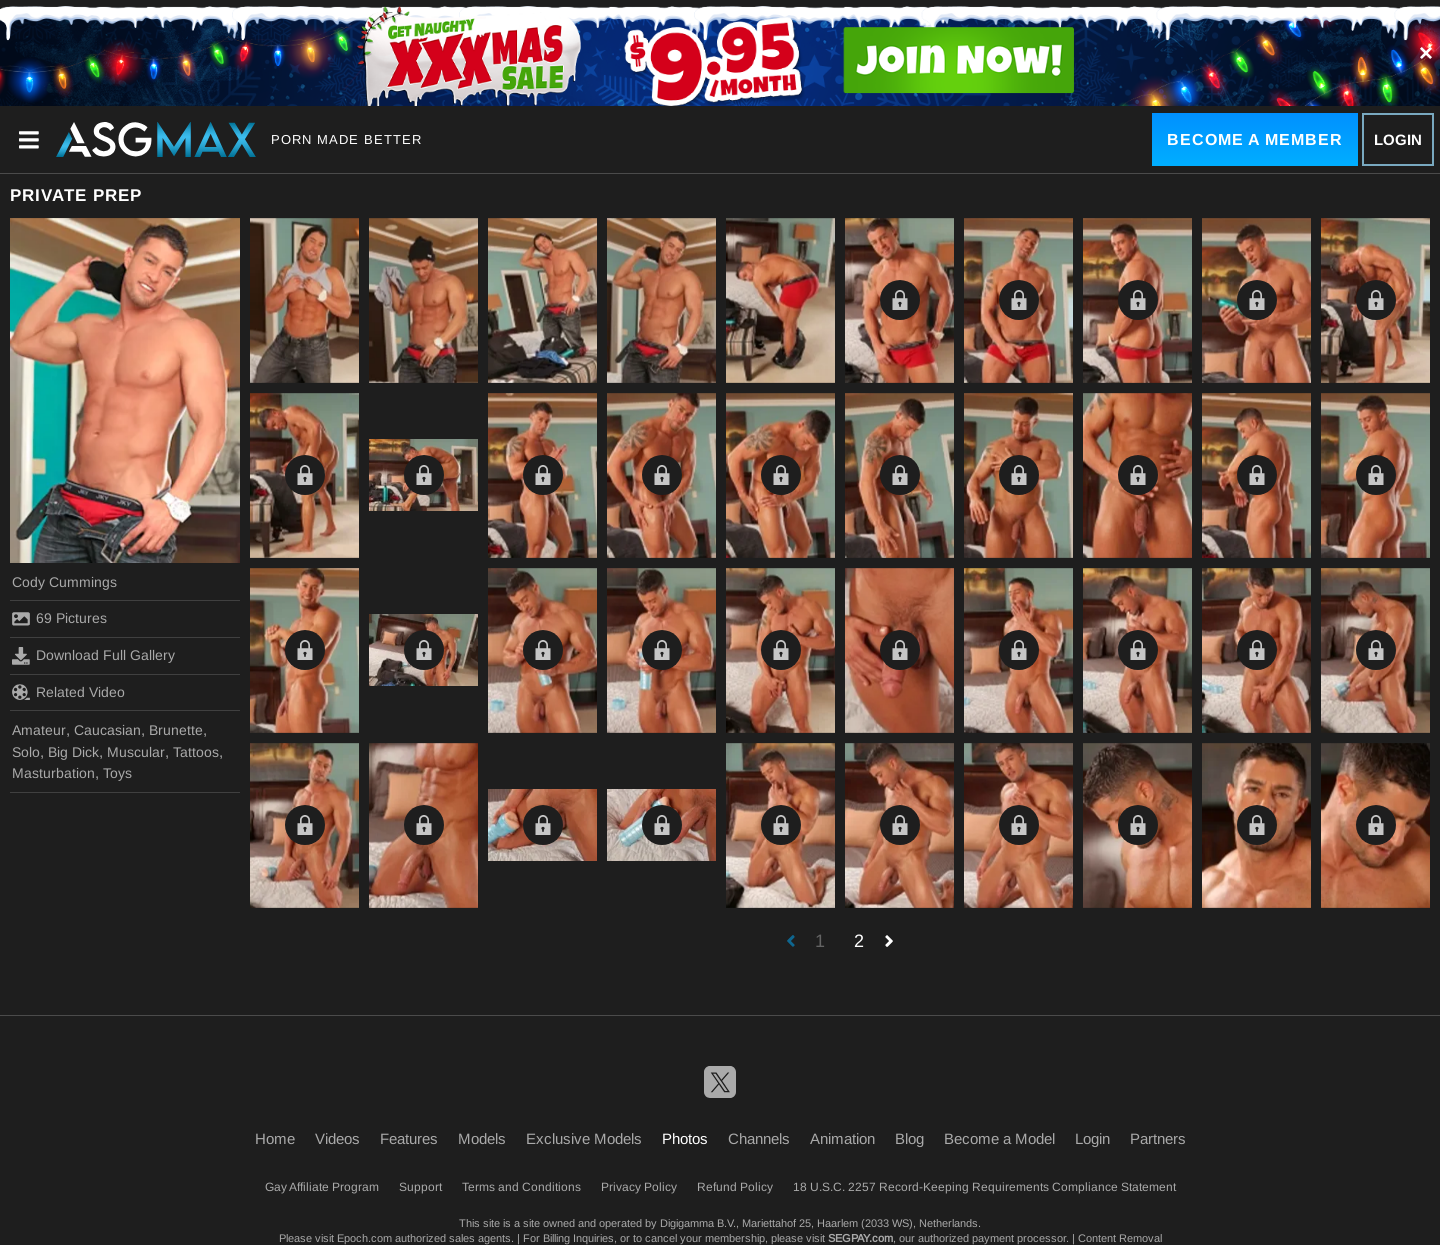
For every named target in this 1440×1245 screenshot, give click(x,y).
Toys (117, 773)
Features (409, 1138)
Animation (842, 1138)
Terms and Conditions (521, 1187)
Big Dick (73, 752)
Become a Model (999, 1138)
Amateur (39, 730)
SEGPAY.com (860, 1238)
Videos (337, 1138)
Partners (1158, 1138)
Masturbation (53, 773)
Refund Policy (735, 1187)
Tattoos (196, 752)
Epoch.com (364, 1238)
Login (1398, 139)
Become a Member (1255, 139)
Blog (909, 1138)
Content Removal (1120, 1238)
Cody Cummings (64, 582)
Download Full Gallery (93, 656)
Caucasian (107, 730)
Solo (26, 752)
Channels (759, 1138)
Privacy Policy (639, 1187)
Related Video (68, 692)
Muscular (136, 752)
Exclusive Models (584, 1138)
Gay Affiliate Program (322, 1187)
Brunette (176, 730)
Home (275, 1138)
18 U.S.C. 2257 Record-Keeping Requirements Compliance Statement (984, 1187)
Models (482, 1138)
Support (420, 1187)
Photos (685, 1138)
